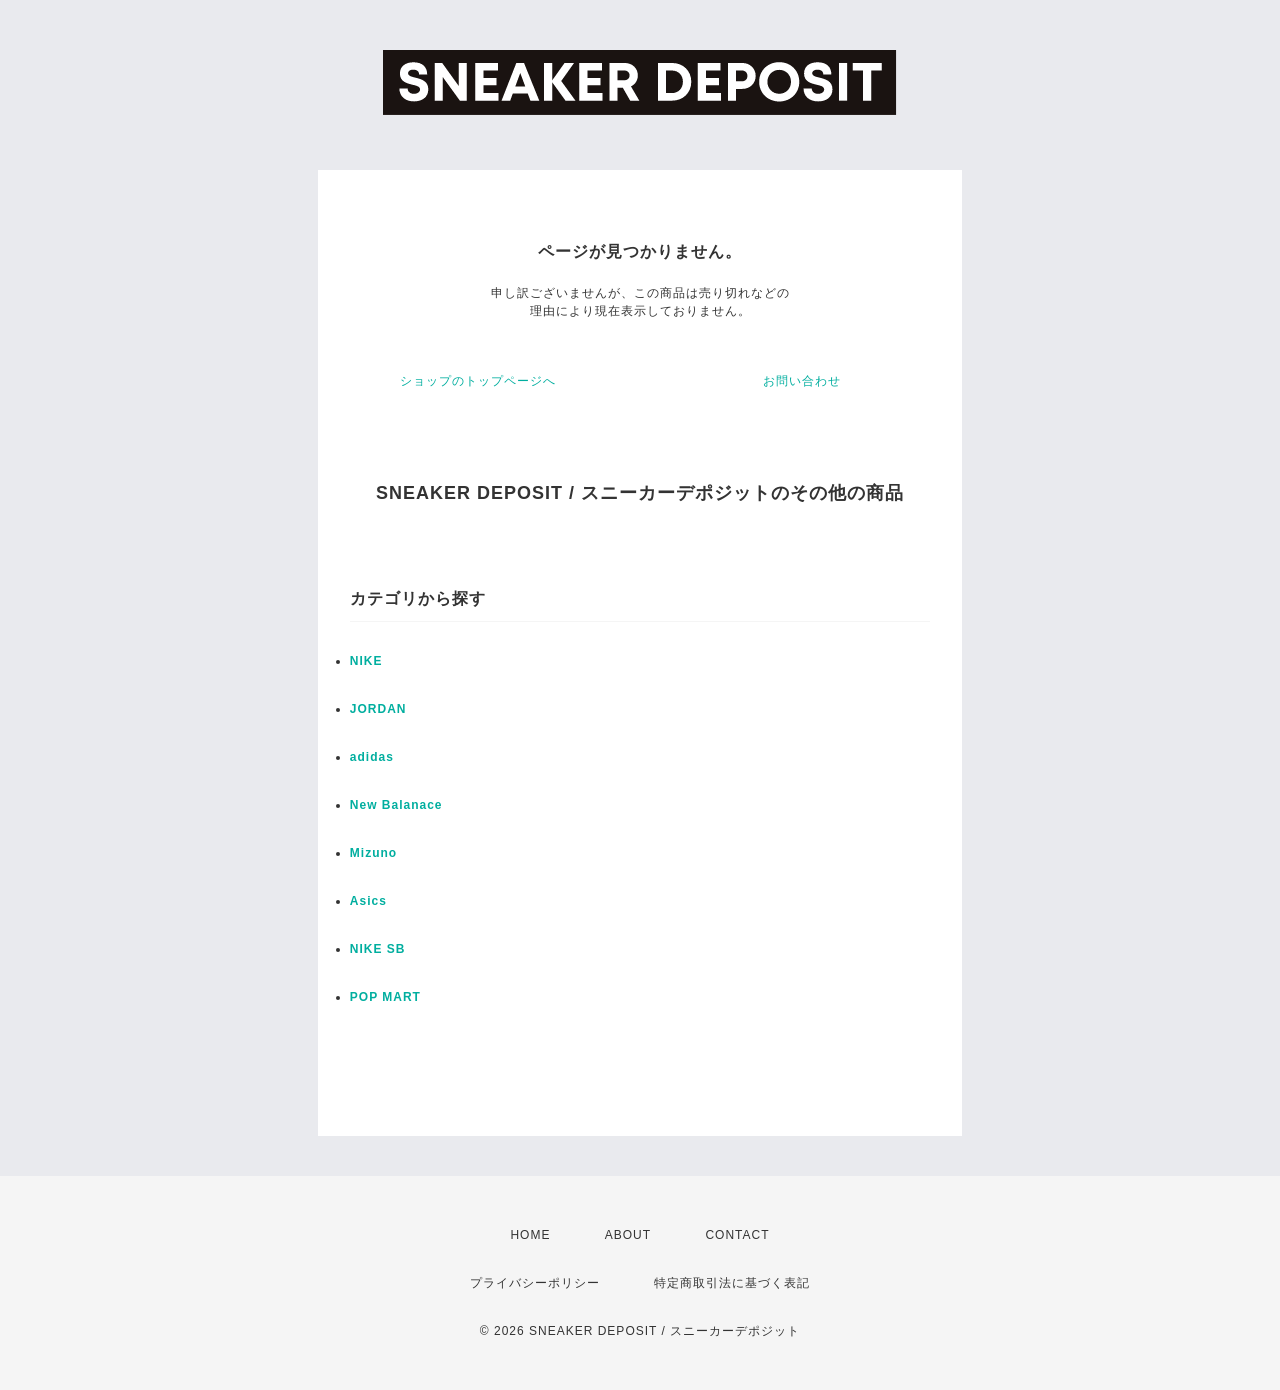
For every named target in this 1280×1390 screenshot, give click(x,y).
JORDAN (378, 709)
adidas (372, 757)
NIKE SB (378, 949)
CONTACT (737, 1235)
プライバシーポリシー (535, 1283)
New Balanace (396, 805)
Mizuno (373, 853)
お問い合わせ (802, 381)
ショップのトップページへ (478, 381)
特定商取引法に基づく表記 (732, 1283)
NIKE (366, 661)
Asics (368, 901)
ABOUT (628, 1235)
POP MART (385, 997)
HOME (530, 1235)
